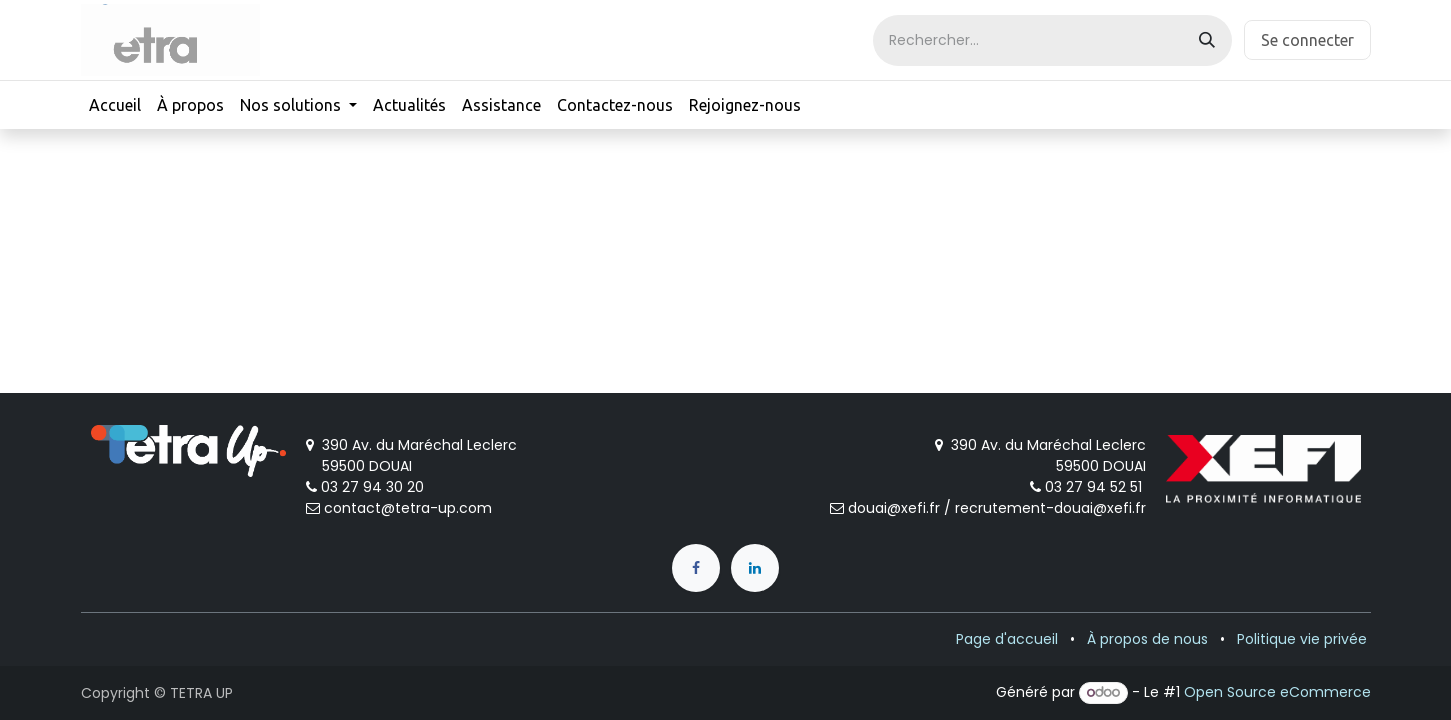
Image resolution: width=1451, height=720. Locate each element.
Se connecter (1307, 40)
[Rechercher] (1207, 40)
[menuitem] (115, 105)
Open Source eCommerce (1277, 692)
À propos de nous (1147, 639)
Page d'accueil (1007, 639)
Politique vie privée (1302, 639)
